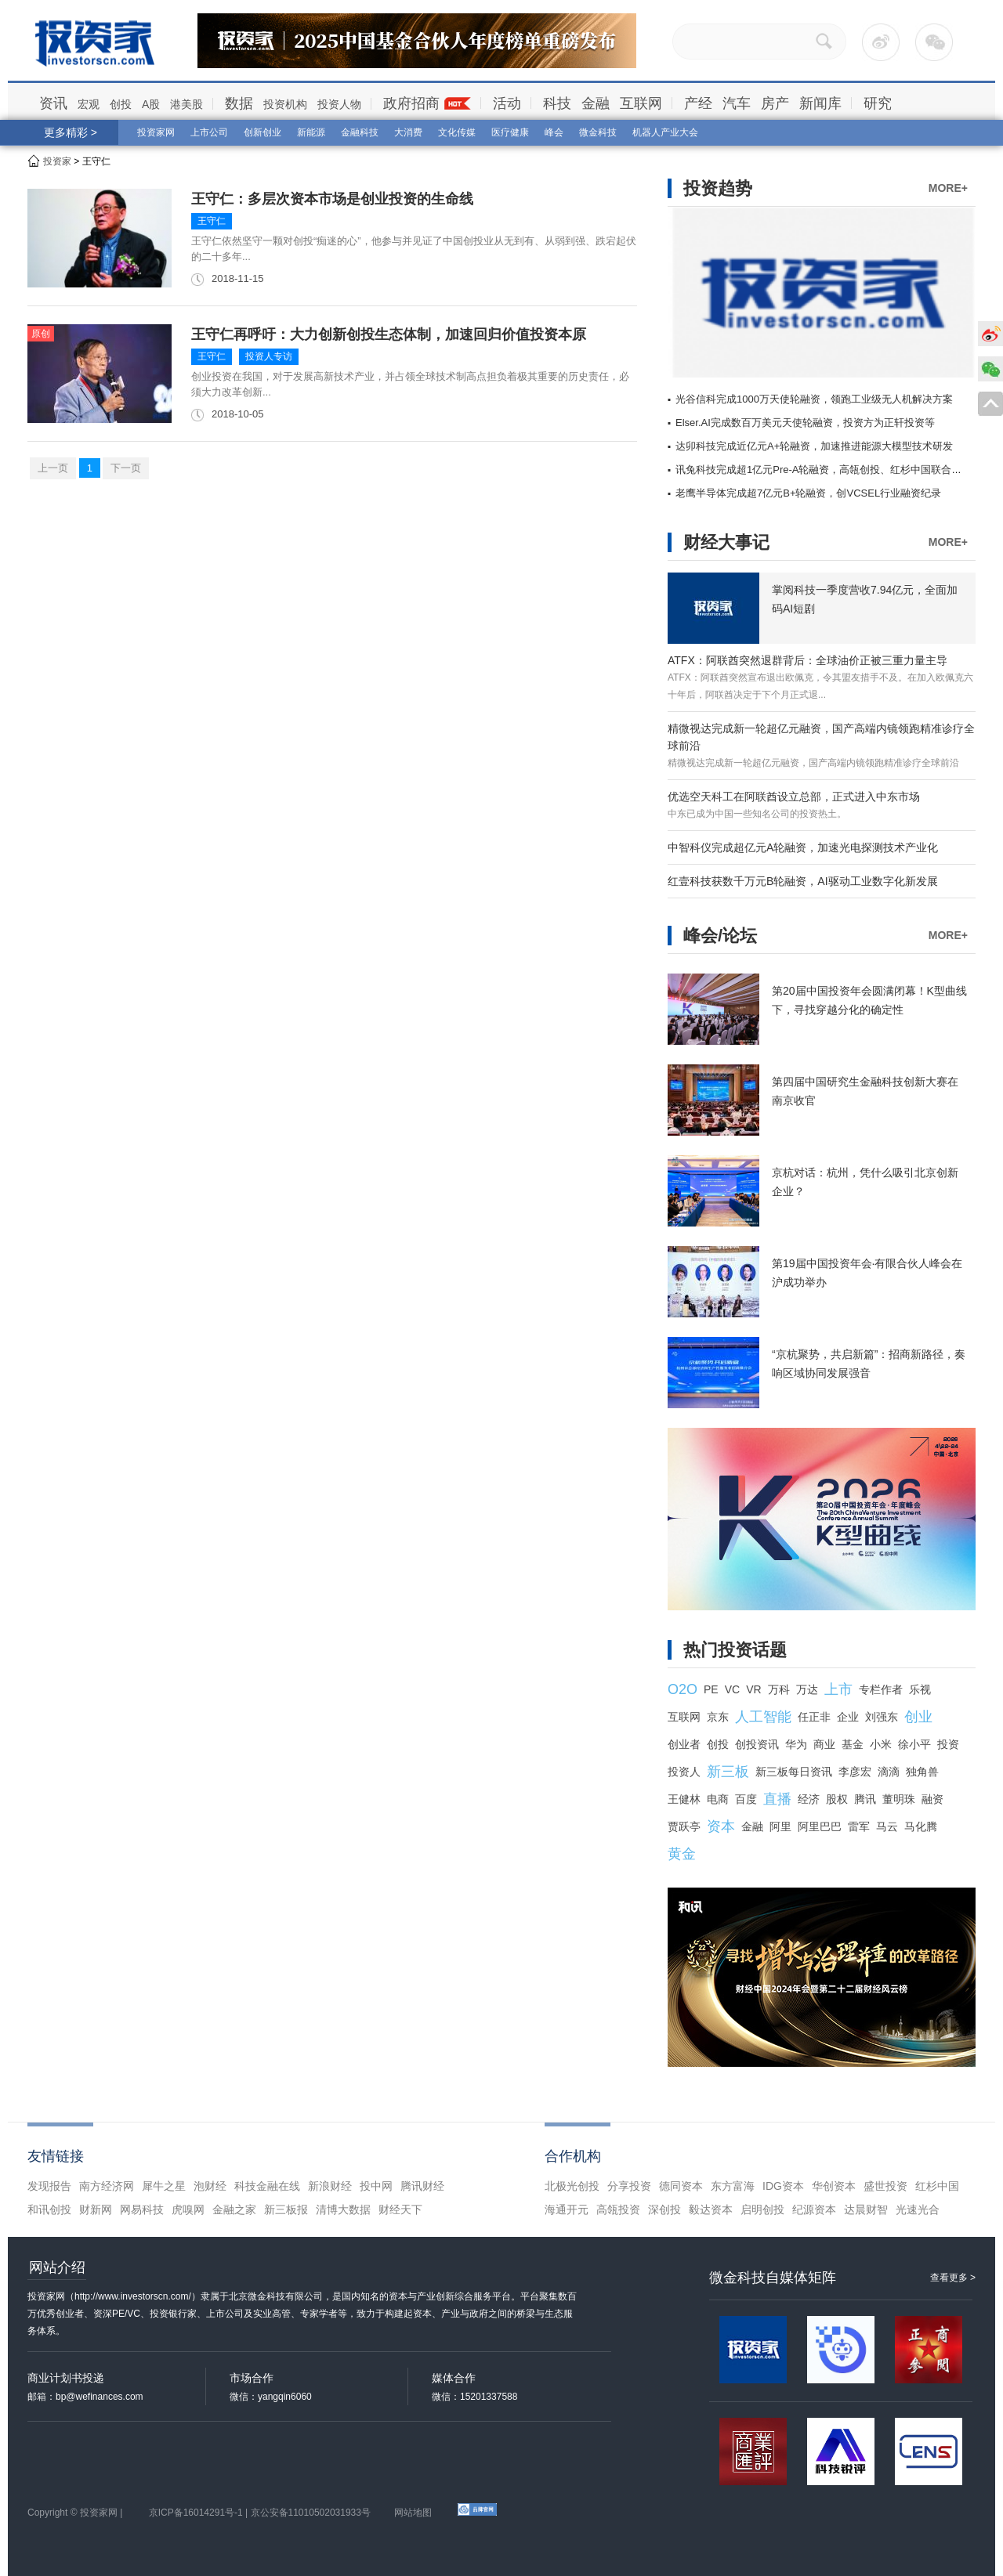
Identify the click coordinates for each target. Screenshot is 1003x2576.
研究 (878, 103)
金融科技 (359, 132)
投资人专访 (268, 356)
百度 (746, 1799)
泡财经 (210, 2186)
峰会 (554, 132)
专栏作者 (881, 1689)
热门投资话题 (735, 1650)
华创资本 (834, 2186)
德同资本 (681, 2186)
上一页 (53, 468)
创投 (121, 104)
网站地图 (413, 2512)
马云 (887, 1826)
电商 (718, 1799)
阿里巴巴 (820, 1826)
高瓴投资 (618, 2209)
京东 (718, 1717)
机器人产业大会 (665, 132)
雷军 (859, 1826)
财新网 (95, 2209)
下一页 (125, 468)
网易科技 (142, 2209)
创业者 (684, 1744)
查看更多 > (953, 2277)
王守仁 (211, 220)
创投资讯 (757, 1744)
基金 (853, 1744)
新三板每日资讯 (793, 1771)
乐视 (920, 1689)
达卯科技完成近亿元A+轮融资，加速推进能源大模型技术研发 (814, 446)
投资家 (57, 161)
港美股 (186, 104)
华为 (796, 1744)
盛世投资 (885, 2186)
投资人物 (339, 104)
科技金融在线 (267, 2186)
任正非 (814, 1717)
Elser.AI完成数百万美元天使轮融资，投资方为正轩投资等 (805, 422)
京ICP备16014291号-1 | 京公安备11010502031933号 (260, 2512)
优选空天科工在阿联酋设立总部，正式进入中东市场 (794, 796)
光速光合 (918, 2209)
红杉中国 (937, 2186)
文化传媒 (457, 132)
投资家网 (156, 132)
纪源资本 (814, 2209)
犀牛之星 (164, 2186)
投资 (948, 1744)
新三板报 (286, 2209)
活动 (507, 103)
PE (711, 1689)
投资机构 (285, 104)
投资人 (684, 1771)
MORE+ (948, 188)
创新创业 (262, 132)
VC (732, 1689)
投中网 (376, 2186)
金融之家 (234, 2209)
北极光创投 (572, 2186)
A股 (151, 104)
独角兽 (922, 1771)
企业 (848, 1717)
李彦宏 (854, 1771)
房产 (775, 103)
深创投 (664, 2209)
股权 (837, 1799)
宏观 (89, 104)
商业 (824, 1744)
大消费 (408, 132)
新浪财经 (330, 2186)
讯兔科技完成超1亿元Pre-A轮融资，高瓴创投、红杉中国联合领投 (823, 469)
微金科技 (598, 132)
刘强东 (881, 1717)
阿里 (780, 1826)
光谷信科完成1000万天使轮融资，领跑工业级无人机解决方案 (814, 399)
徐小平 (914, 1744)
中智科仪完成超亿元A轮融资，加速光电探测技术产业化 (803, 847)
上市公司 (209, 132)
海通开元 (566, 2209)
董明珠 (898, 1799)
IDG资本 (783, 2186)
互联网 (641, 103)
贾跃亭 (684, 1826)
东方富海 (733, 2186)
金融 (595, 103)
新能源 (311, 132)
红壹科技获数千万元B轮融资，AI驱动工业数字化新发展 (803, 881)
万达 (807, 1689)
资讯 (53, 103)
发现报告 (49, 2186)
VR (753, 1689)
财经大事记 (726, 542)
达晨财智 (866, 2209)
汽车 (736, 103)
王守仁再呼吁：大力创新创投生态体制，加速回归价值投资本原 (388, 334)
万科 (779, 1689)
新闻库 (820, 103)
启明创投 (762, 2209)
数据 (239, 103)
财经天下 (400, 2209)
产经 (698, 103)
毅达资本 (711, 2209)
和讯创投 (49, 2209)
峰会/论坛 (720, 935)
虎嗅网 (188, 2209)
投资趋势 (717, 188)
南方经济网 (106, 2186)
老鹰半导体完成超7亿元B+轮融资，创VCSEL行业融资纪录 (808, 493)
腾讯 (865, 1799)
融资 (932, 1799)
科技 (557, 103)
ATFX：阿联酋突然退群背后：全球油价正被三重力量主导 (807, 660)
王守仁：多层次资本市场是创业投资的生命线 (332, 199)
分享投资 (629, 2186)
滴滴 (889, 1771)
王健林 (684, 1799)
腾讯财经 (422, 2186)
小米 (881, 1744)
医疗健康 (510, 132)
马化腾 (920, 1826)
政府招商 (411, 103)
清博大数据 (343, 2209)
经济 (809, 1799)
